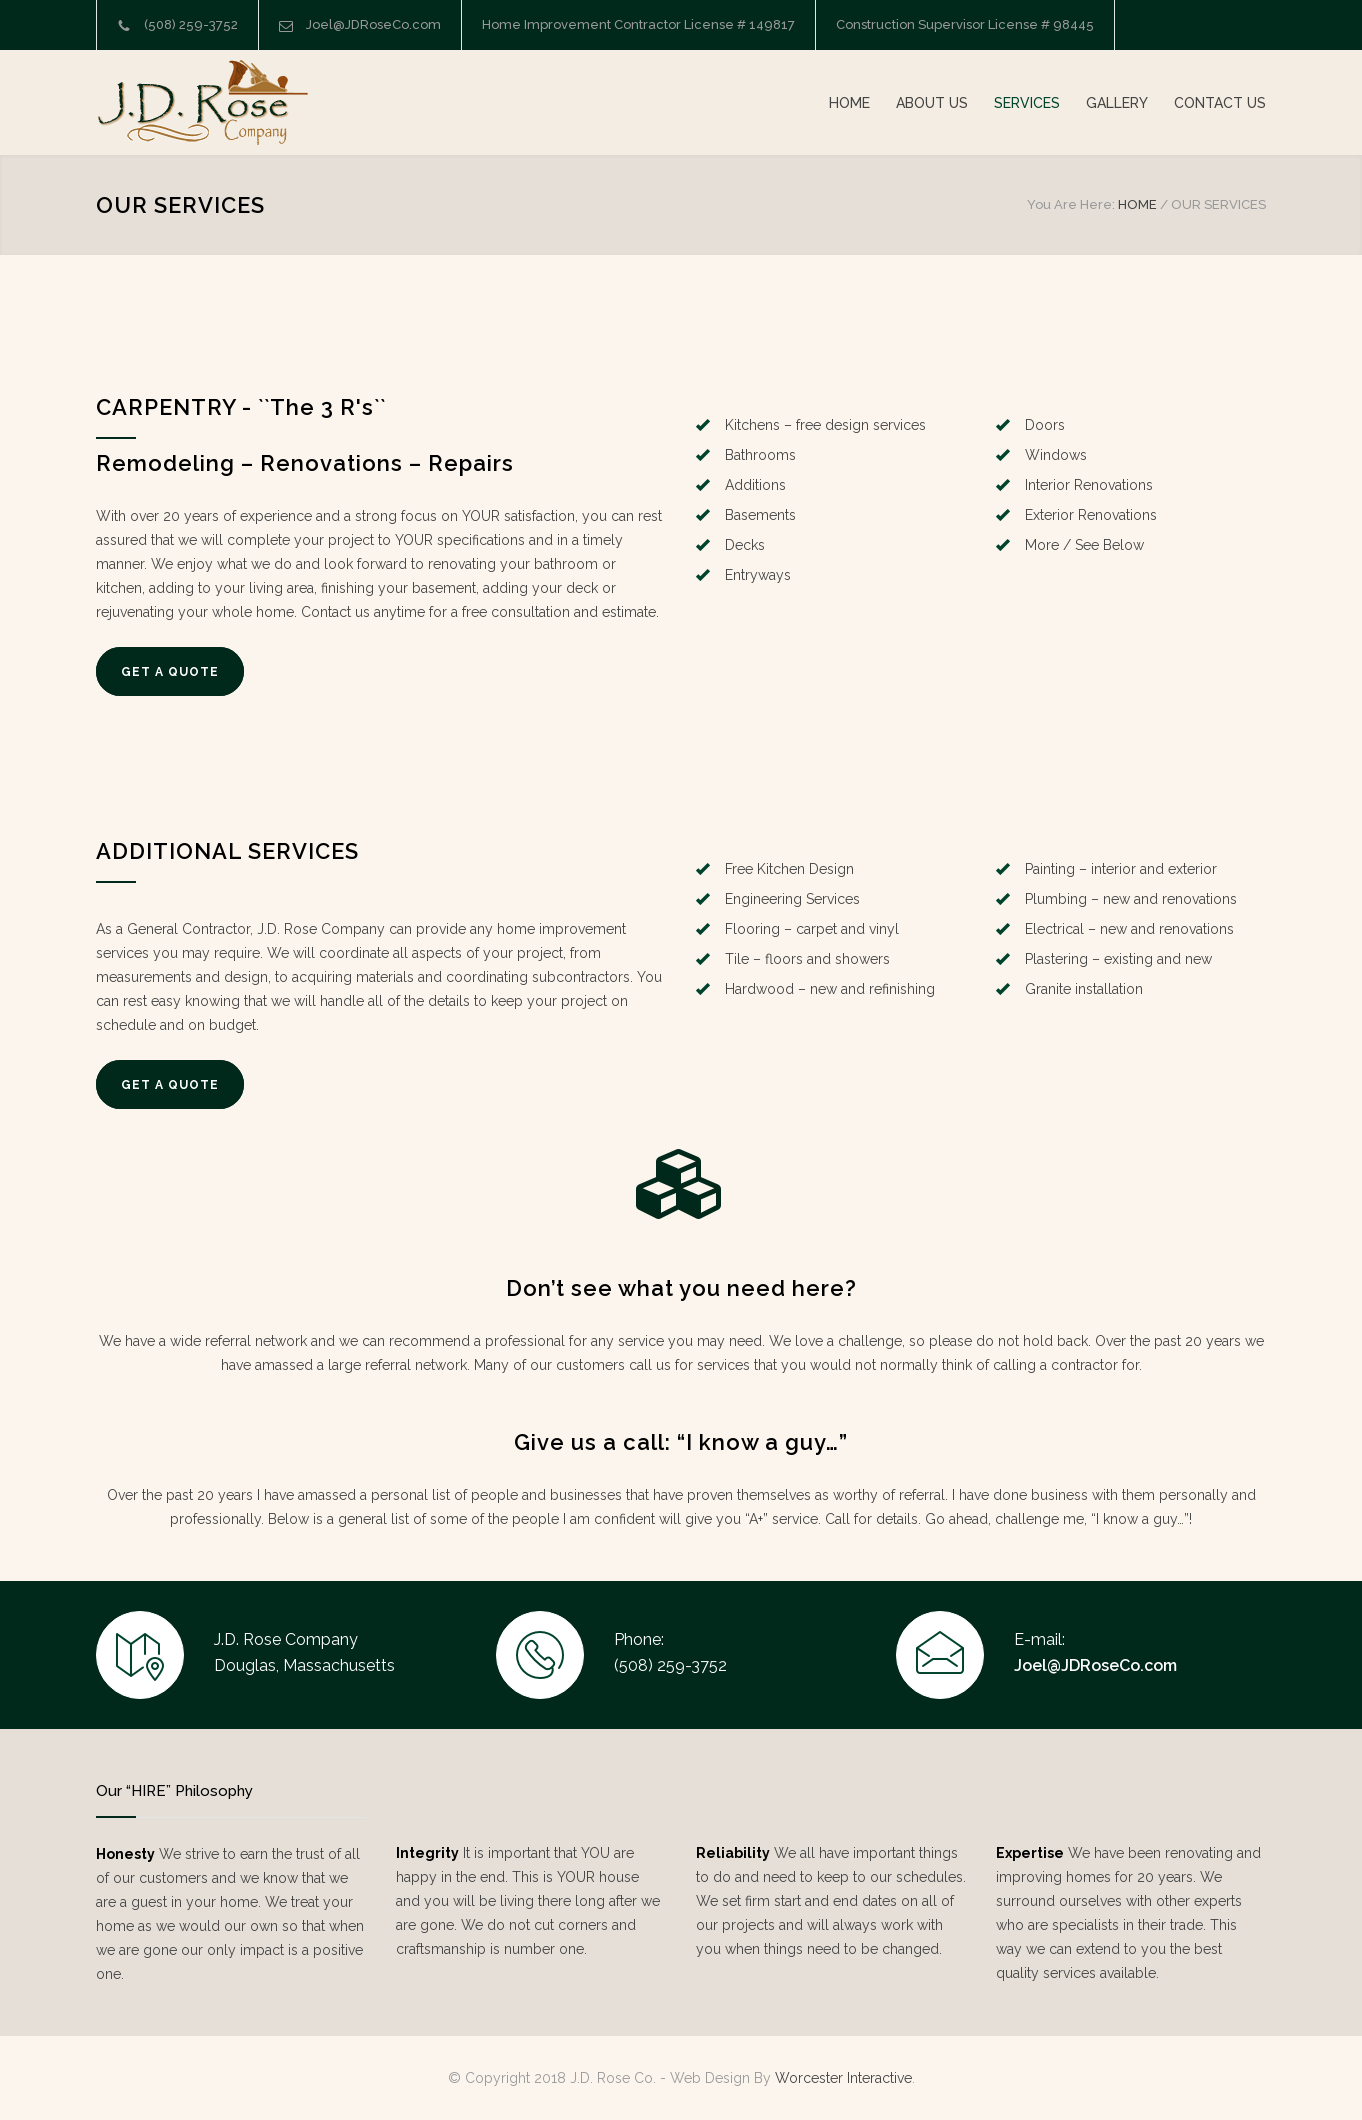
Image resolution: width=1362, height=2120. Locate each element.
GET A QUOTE (170, 672)
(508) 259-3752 (191, 24)
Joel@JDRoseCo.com (373, 24)
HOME (849, 103)
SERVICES (1027, 103)
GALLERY (1117, 103)
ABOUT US (932, 103)
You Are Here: (1071, 204)
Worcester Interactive (843, 2078)
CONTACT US (1220, 103)
